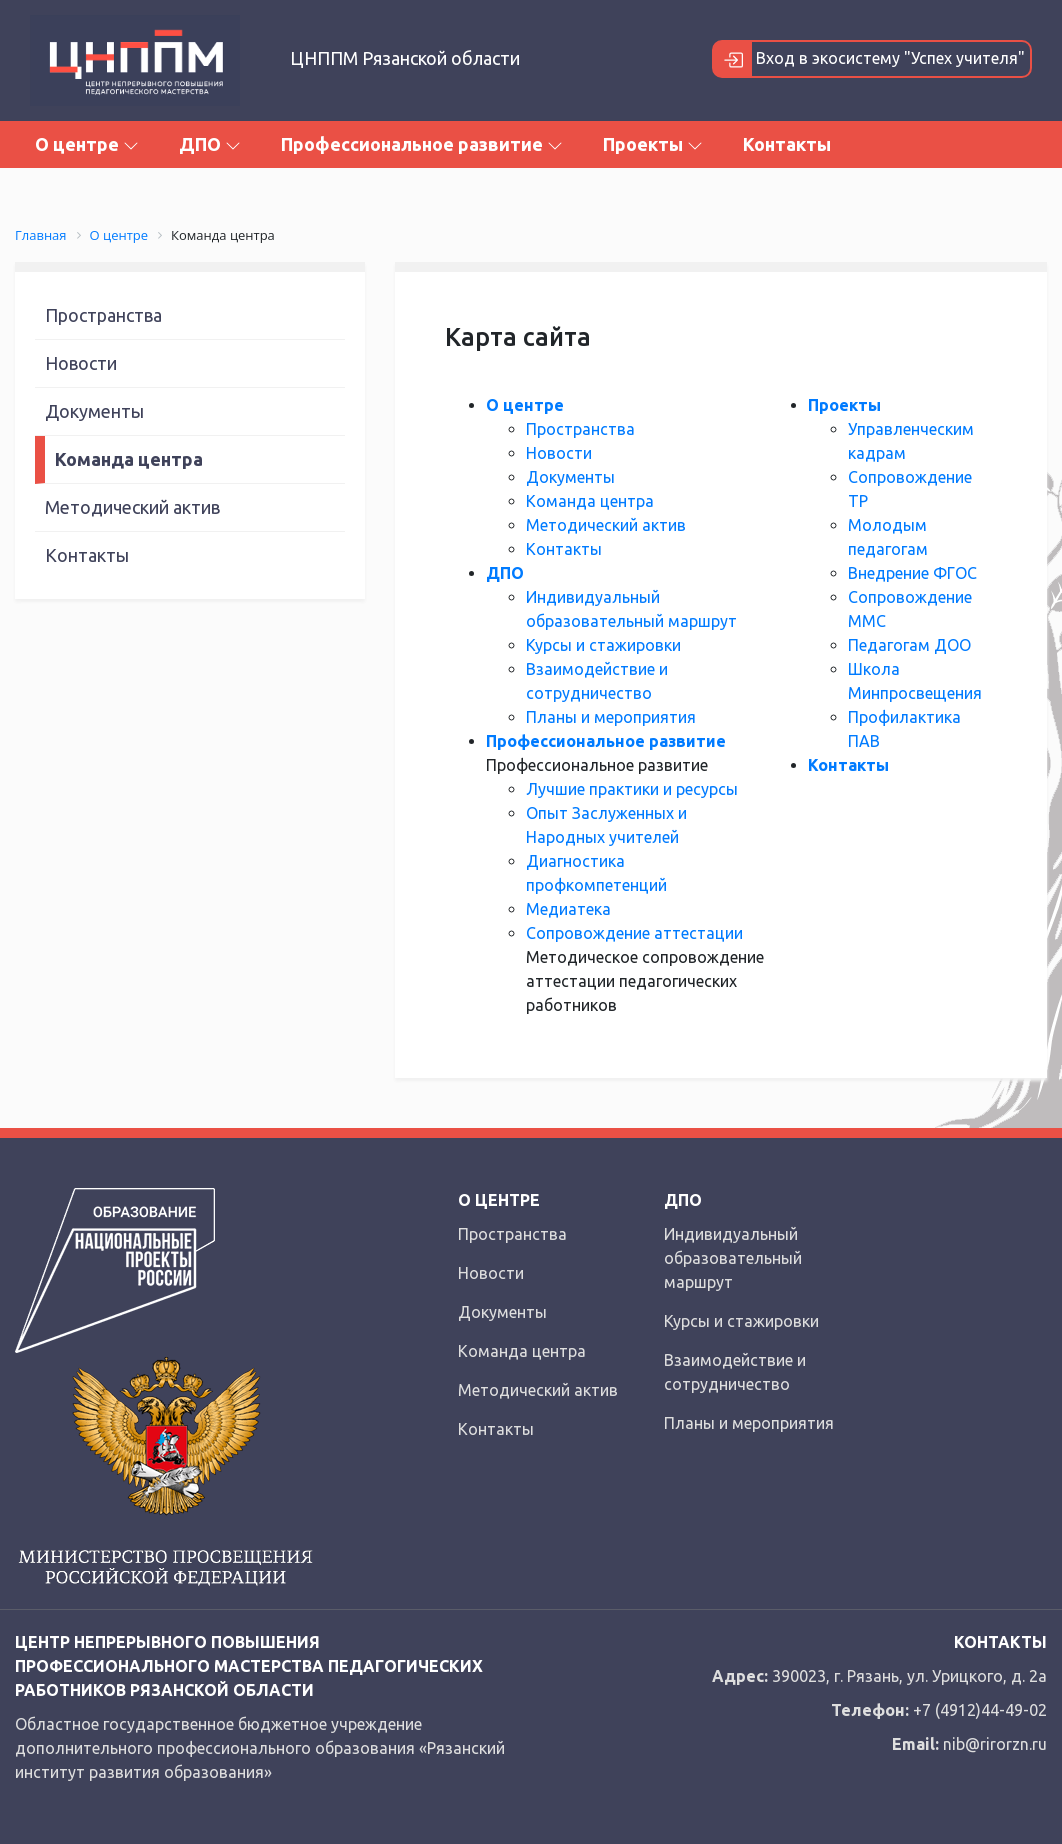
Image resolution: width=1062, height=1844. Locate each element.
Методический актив (132, 507)
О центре (87, 144)
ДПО (210, 144)
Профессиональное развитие (422, 144)
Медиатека (568, 909)
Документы (94, 411)
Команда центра (129, 459)
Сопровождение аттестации (634, 933)
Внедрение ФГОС (912, 573)
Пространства (103, 315)
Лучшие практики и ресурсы (632, 789)
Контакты (787, 144)
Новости (81, 363)
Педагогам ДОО (909, 645)
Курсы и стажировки (603, 645)
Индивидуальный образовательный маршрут (733, 1258)
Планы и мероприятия (611, 717)
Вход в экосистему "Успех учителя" (869, 59)
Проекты (653, 144)
